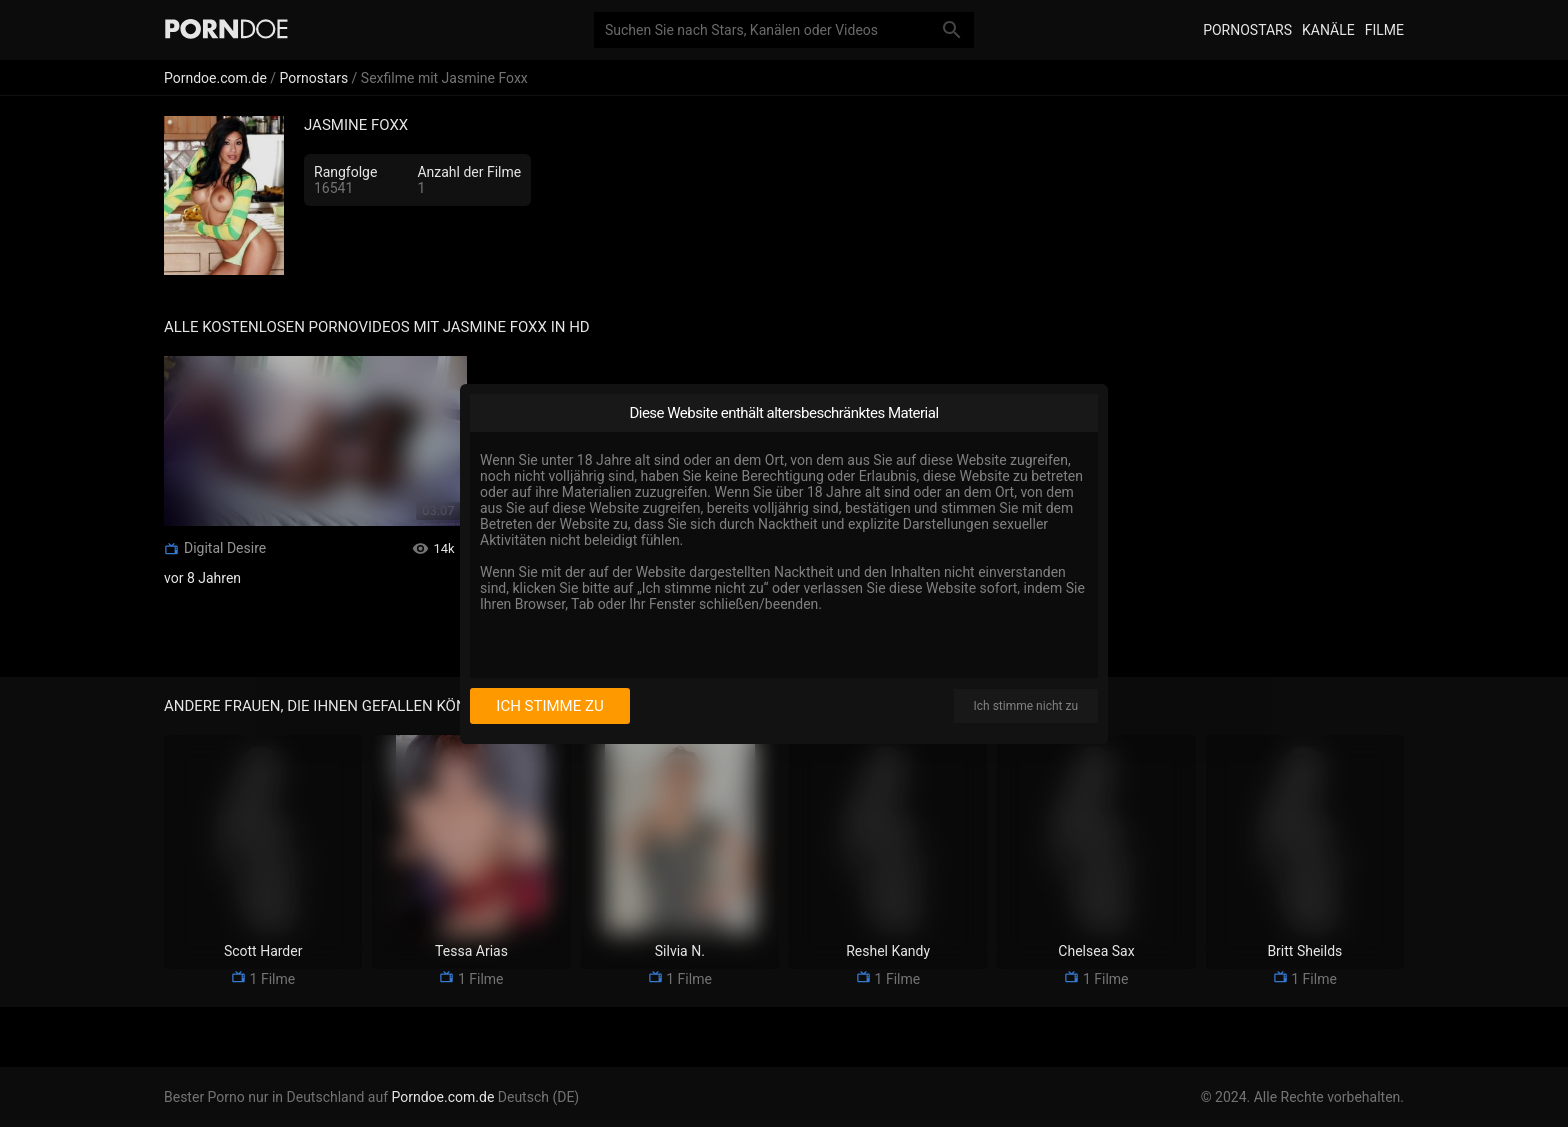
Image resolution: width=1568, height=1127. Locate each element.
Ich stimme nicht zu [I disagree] (1026, 706)
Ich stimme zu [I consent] (549, 706)
